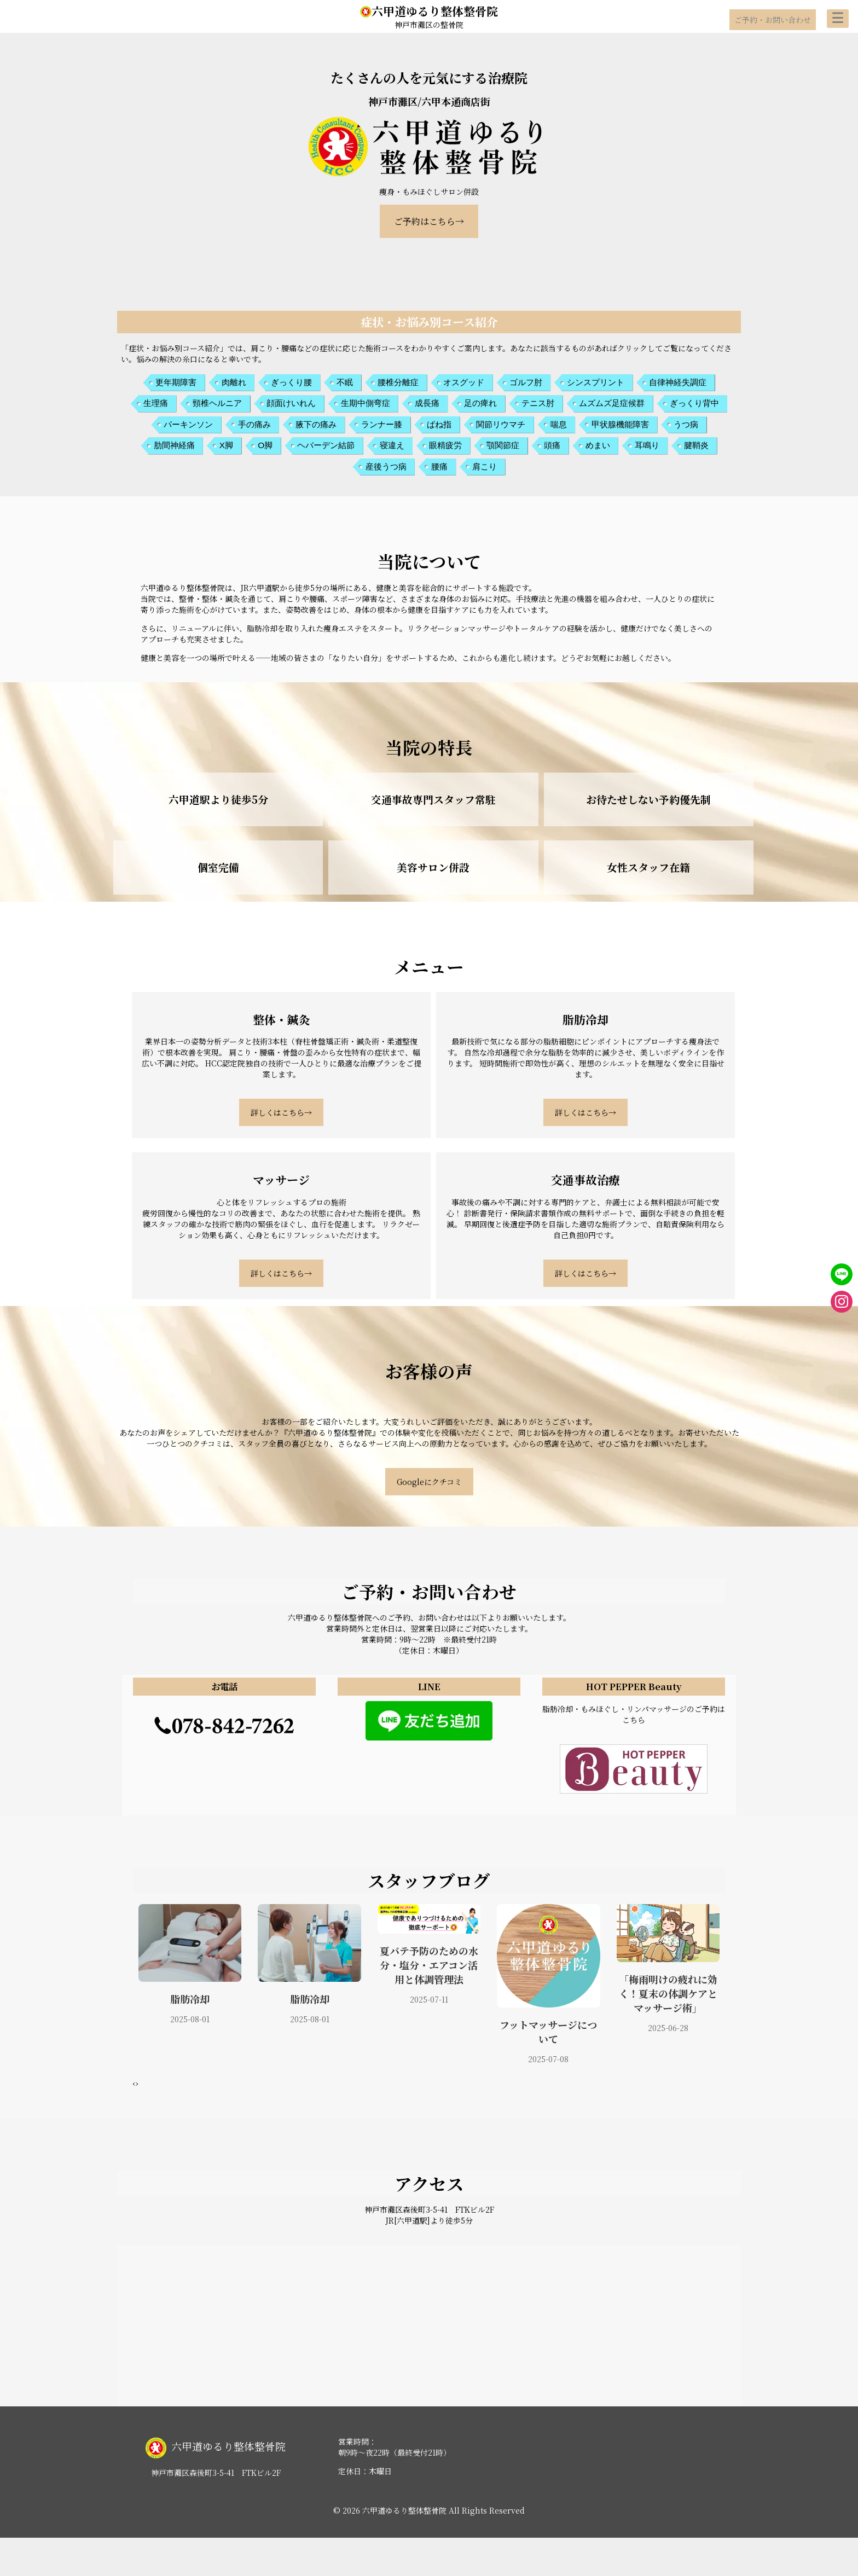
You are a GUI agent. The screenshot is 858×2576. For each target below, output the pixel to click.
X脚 (226, 445)
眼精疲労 (445, 445)
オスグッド (463, 382)
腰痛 (439, 466)
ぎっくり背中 (694, 403)
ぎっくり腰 (291, 382)
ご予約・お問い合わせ (772, 19)
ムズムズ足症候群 (612, 403)
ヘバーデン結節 (326, 445)
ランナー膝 (381, 424)
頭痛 (552, 445)
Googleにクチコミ (429, 1481)
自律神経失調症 (677, 382)
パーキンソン (188, 424)
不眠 (345, 382)
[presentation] (134, 2083)
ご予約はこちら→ (429, 221)
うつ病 (686, 424)
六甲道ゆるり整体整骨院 (429, 11)
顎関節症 (502, 445)
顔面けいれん (291, 403)
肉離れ (234, 382)
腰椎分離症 (398, 382)
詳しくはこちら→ (281, 1112)
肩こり (484, 466)
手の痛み (254, 424)
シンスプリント (595, 382)
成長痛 (427, 403)
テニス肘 (537, 403)
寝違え (392, 445)
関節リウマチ (500, 424)
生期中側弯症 (365, 403)
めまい (597, 445)
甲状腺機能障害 (620, 424)
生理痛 (155, 403)
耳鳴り (647, 445)
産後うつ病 (386, 466)
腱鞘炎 (696, 445)
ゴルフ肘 (525, 382)
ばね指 (439, 424)
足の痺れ (480, 403)
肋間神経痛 (174, 445)
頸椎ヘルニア (217, 403)
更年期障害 (175, 382)
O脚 (265, 445)
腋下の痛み (316, 424)
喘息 (558, 424)
